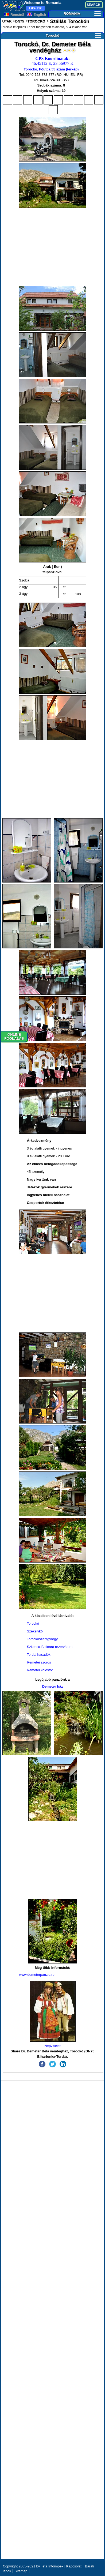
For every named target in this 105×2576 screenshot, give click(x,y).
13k (35, 8)
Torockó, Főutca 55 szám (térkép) (51, 69)
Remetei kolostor (40, 1670)
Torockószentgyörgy (42, 1639)
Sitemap (21, 2571)
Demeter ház (52, 1686)
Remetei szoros (39, 1662)
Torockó (73, 35)
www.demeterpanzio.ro (37, 1975)
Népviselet (53, 2014)
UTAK (7, 21)
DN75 (19, 21)
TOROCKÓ (36, 21)
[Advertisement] (52, 246)
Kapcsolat (73, 2566)
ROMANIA (82, 14)
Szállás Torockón (69, 21)
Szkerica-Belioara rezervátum (50, 1647)
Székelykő (35, 1631)
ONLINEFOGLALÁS (14, 1036)
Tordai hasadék (38, 1655)
